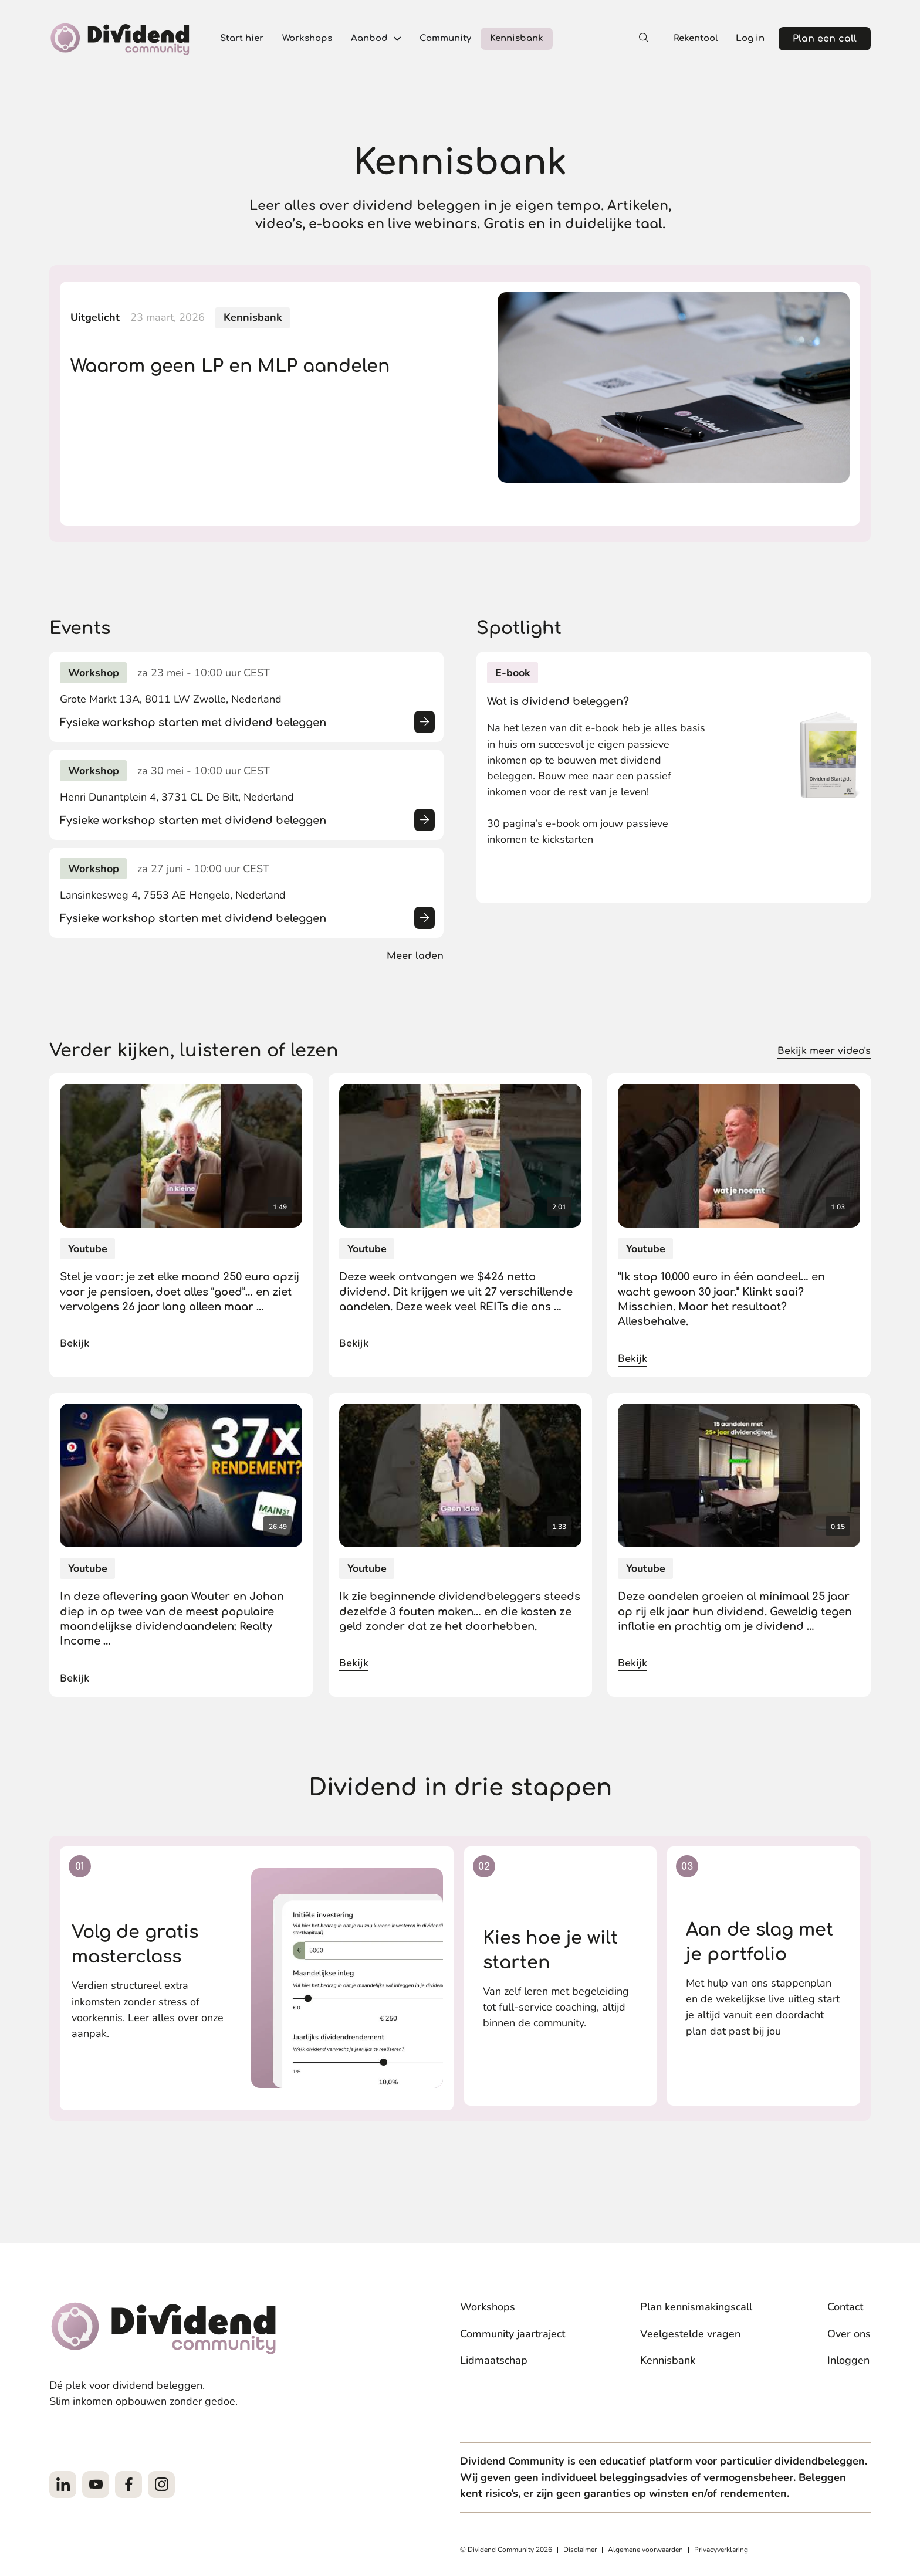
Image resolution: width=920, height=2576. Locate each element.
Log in (750, 38)
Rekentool (696, 38)
